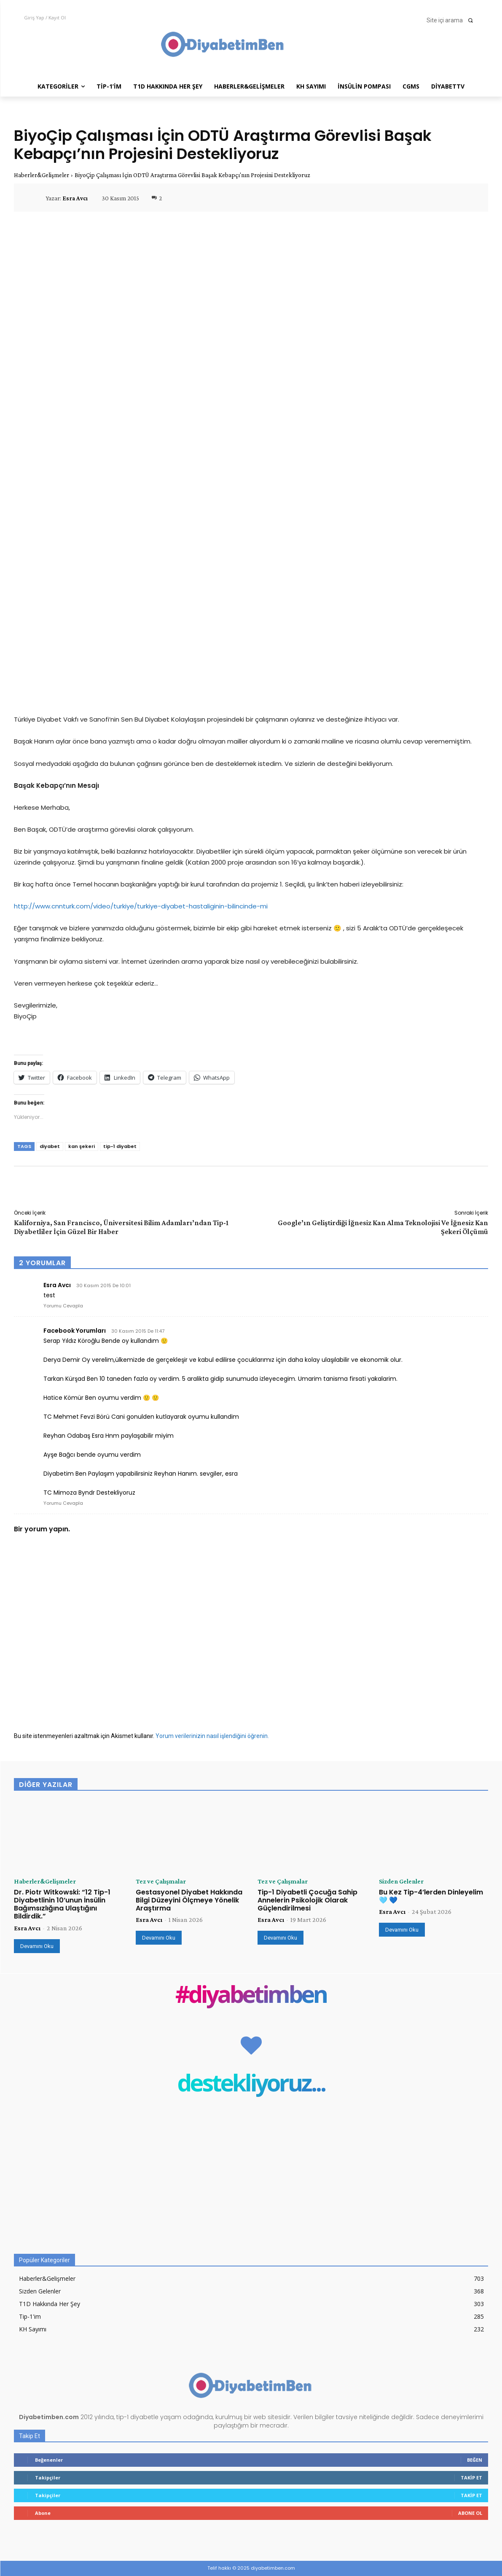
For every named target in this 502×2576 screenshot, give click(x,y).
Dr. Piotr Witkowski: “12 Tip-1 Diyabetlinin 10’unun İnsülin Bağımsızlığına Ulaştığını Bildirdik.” (62, 1904)
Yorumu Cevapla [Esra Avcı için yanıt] (63, 1305)
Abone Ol (470, 2513)
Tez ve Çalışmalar (161, 1881)
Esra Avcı (75, 198)
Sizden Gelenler (401, 1881)
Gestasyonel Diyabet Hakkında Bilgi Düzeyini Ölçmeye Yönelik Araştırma (189, 1900)
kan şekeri (81, 1146)
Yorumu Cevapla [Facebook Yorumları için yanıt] (63, 1503)
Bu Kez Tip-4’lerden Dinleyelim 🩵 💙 (431, 1896)
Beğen (474, 2460)
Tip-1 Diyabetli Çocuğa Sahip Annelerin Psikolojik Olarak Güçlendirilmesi (307, 1900)
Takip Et (471, 2477)
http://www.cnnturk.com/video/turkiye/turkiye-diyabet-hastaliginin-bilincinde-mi (141, 906)
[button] (452, 20)
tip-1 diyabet (120, 1146)
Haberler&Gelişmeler (41, 175)
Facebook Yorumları (74, 1330)
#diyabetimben (251, 1996)
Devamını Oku (37, 1946)
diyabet (50, 1146)
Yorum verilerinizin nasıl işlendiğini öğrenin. (212, 1736)
